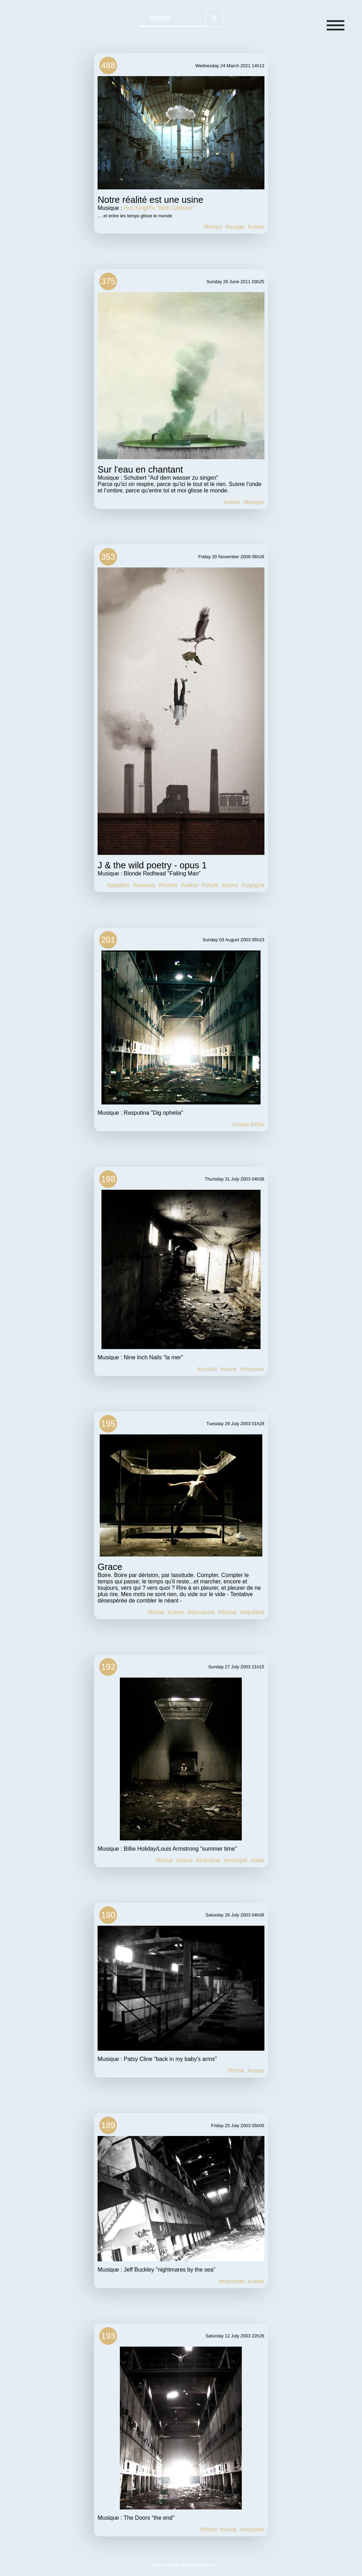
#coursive (252, 1369)
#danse (227, 1612)
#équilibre (252, 1612)
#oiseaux (144, 885)
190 (108, 1915)
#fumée (168, 885)
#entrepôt (235, 1860)
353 (108, 556)
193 (108, 2336)
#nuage (235, 227)
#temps (213, 227)
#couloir (207, 1369)
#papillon (118, 885)
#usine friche (248, 1124)
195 (108, 1423)
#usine (256, 227)
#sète (257, 1860)
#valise (189, 885)
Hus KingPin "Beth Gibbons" (159, 208)
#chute (210, 885)
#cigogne (252, 885)
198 (108, 1179)
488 (108, 65)
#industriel (232, 2281)
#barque (254, 502)
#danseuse (201, 1612)
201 (108, 939)
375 (108, 281)
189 (108, 2125)
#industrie (208, 1860)
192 (108, 1667)
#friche (155, 1612)
